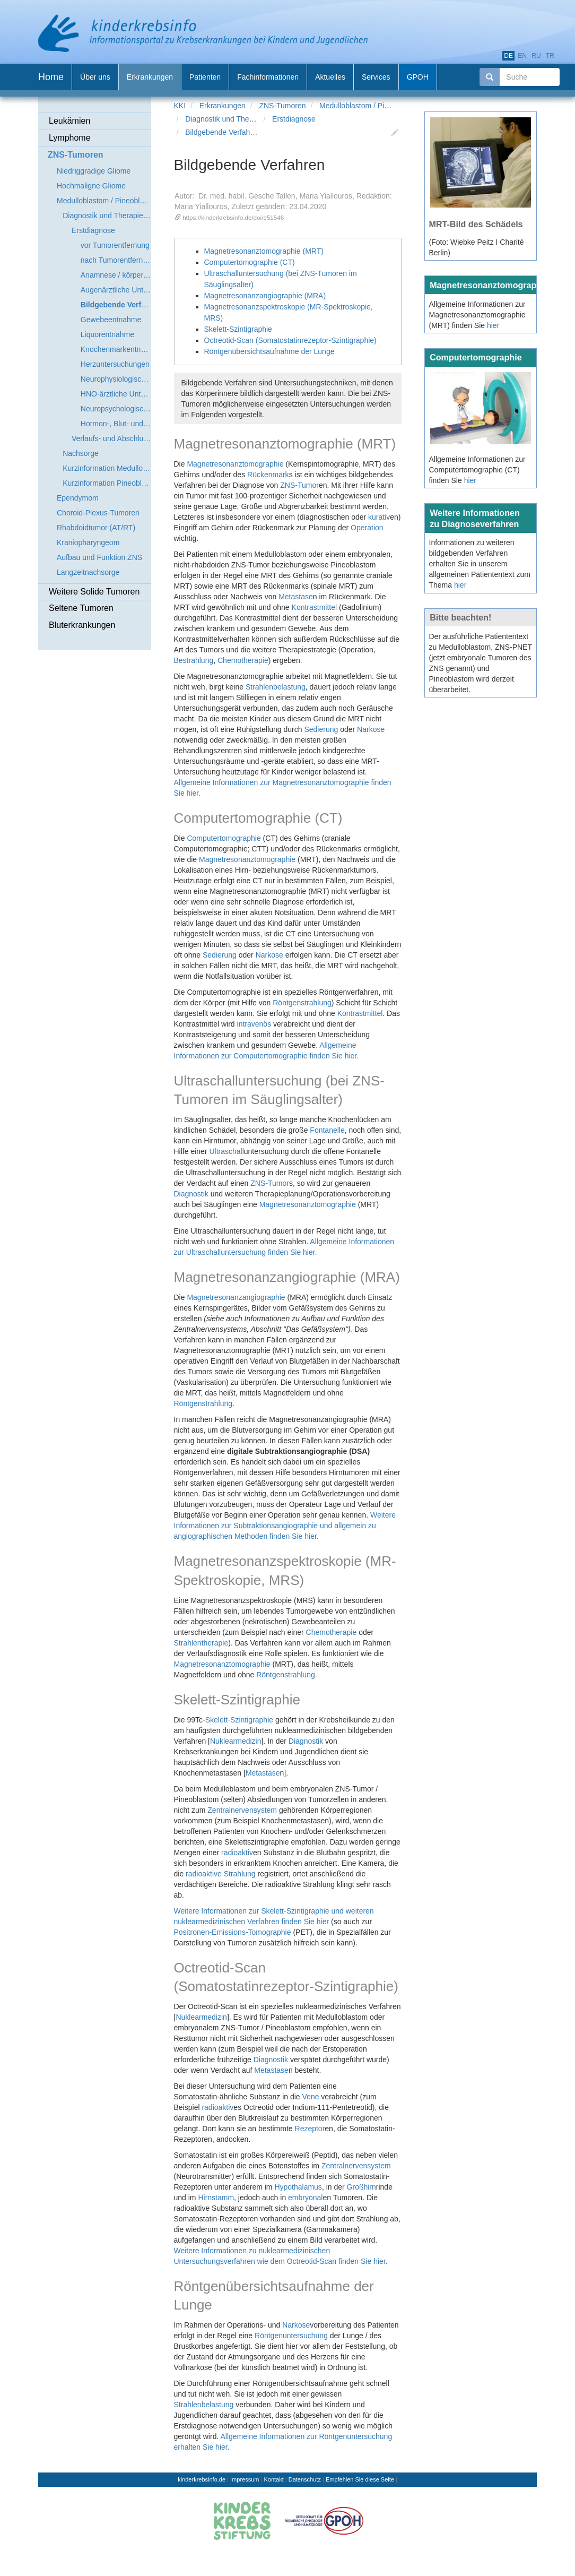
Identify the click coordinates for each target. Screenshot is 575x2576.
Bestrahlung (194, 660)
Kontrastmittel (314, 607)
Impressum (244, 2479)
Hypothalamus (298, 2187)
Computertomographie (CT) (249, 262)
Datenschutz (305, 2479)
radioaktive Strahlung (221, 1873)
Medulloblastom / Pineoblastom (371, 105)
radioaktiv (237, 1852)
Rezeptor (310, 2128)
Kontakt (273, 2479)
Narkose (371, 729)
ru (536, 55)
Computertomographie (223, 838)
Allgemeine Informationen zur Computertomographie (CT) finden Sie (477, 470)
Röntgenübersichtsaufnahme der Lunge (269, 351)
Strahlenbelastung (276, 687)
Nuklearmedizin (235, 1741)
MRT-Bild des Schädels (476, 224)
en (522, 55)
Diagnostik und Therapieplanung (238, 119)
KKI (180, 105)
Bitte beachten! (460, 617)
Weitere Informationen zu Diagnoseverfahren (475, 518)
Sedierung (321, 729)
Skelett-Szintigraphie (238, 329)
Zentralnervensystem (242, 1810)
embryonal (305, 2197)
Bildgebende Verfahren (222, 132)
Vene (310, 2096)
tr (550, 55)
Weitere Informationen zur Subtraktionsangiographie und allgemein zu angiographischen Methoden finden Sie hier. (285, 1525)
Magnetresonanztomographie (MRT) (264, 251)
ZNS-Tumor (299, 485)
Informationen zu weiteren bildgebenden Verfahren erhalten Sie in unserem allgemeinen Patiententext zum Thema (479, 563)
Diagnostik (191, 1194)
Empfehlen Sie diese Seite (360, 2479)
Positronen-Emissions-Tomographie (232, 1932)
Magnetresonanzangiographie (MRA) (265, 295)
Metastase (295, 596)
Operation (367, 527)
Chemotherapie (242, 660)
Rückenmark (268, 474)
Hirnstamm (216, 2197)
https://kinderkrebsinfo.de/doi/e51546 (233, 217)
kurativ (379, 517)
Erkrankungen (222, 105)
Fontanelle (327, 1130)
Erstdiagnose (294, 119)
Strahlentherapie (201, 1643)
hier (493, 325)
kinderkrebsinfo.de (201, 2479)
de (508, 55)
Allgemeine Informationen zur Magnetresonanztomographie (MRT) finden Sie (477, 315)
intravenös (254, 1024)
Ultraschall (226, 1151)
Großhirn (361, 2187)
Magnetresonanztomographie (235, 464)
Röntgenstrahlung (302, 1002)
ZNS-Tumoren (282, 105)
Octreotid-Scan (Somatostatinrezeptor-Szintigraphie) (290, 340)
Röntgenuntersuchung (291, 2335)
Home (51, 77)
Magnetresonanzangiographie (236, 1297)
